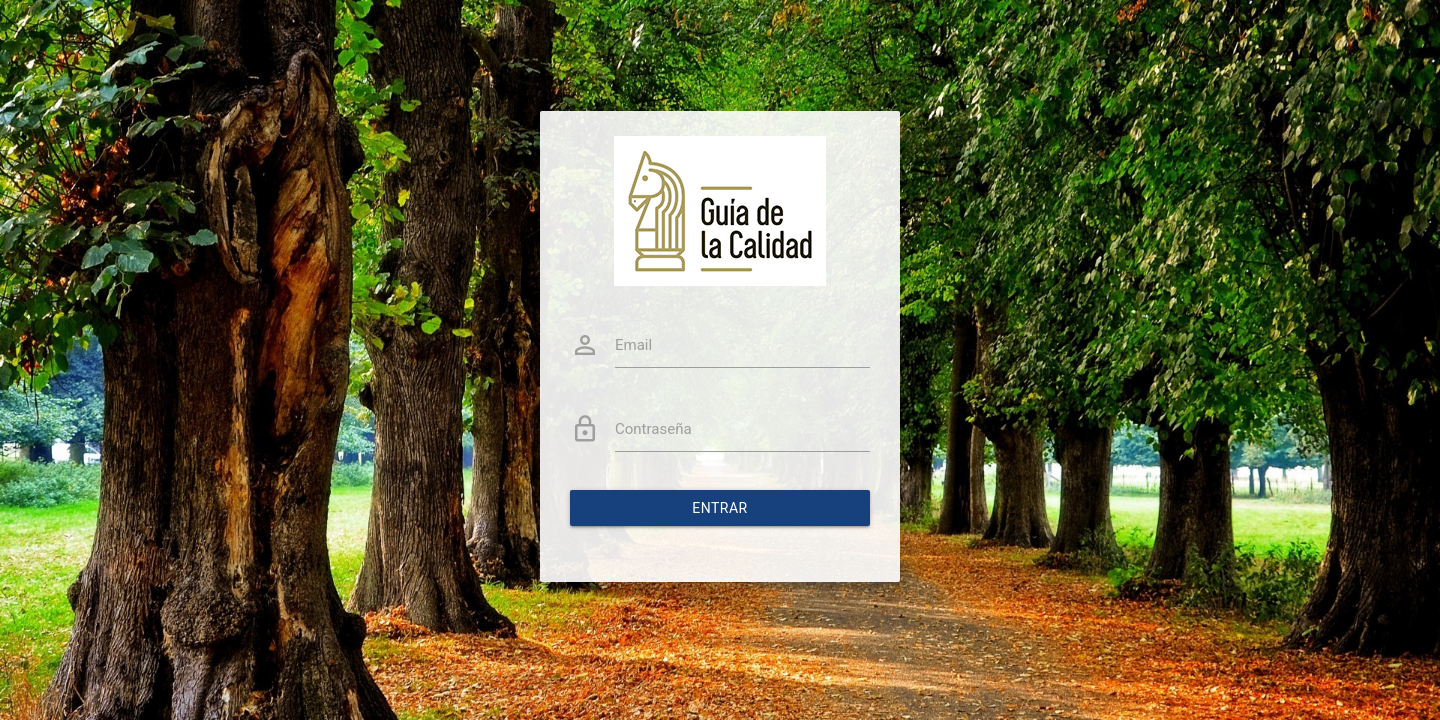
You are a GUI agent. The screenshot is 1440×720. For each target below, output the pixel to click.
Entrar (720, 508)
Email (633, 345)
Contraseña (653, 429)
